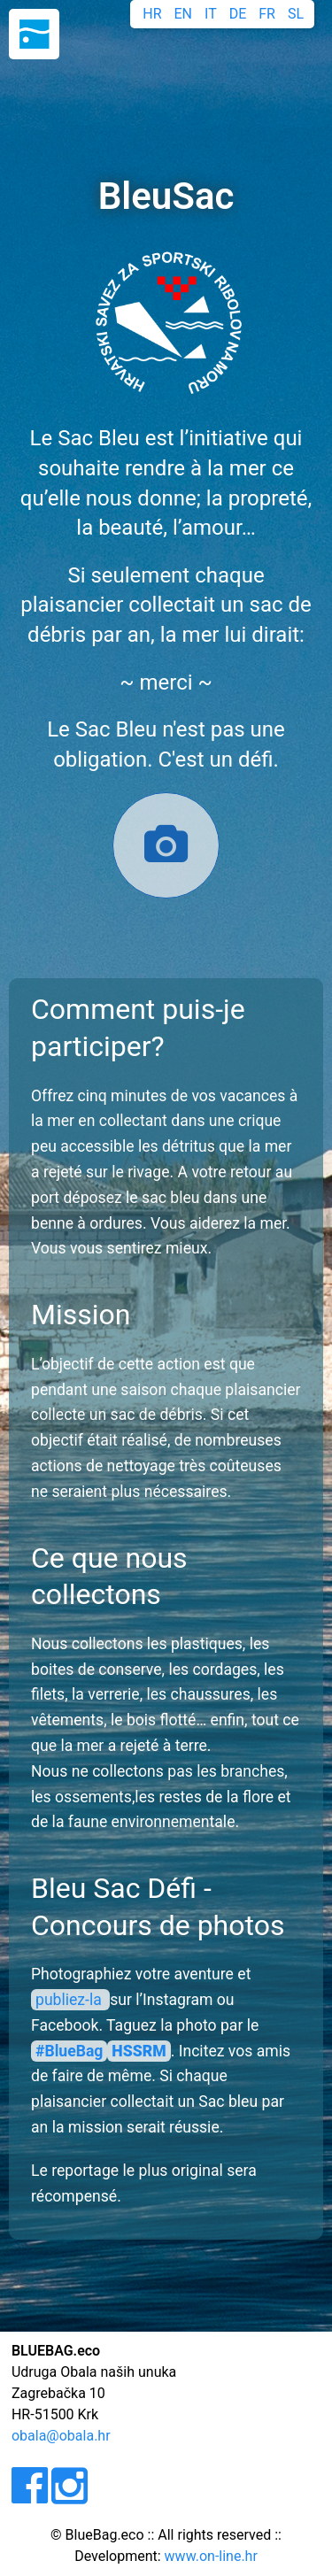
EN (183, 13)
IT (211, 13)
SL (296, 13)
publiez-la (70, 2000)
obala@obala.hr (61, 2435)
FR (267, 13)
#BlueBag (69, 2051)
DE (238, 13)
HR (152, 13)
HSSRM (139, 2051)
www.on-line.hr (211, 2556)
